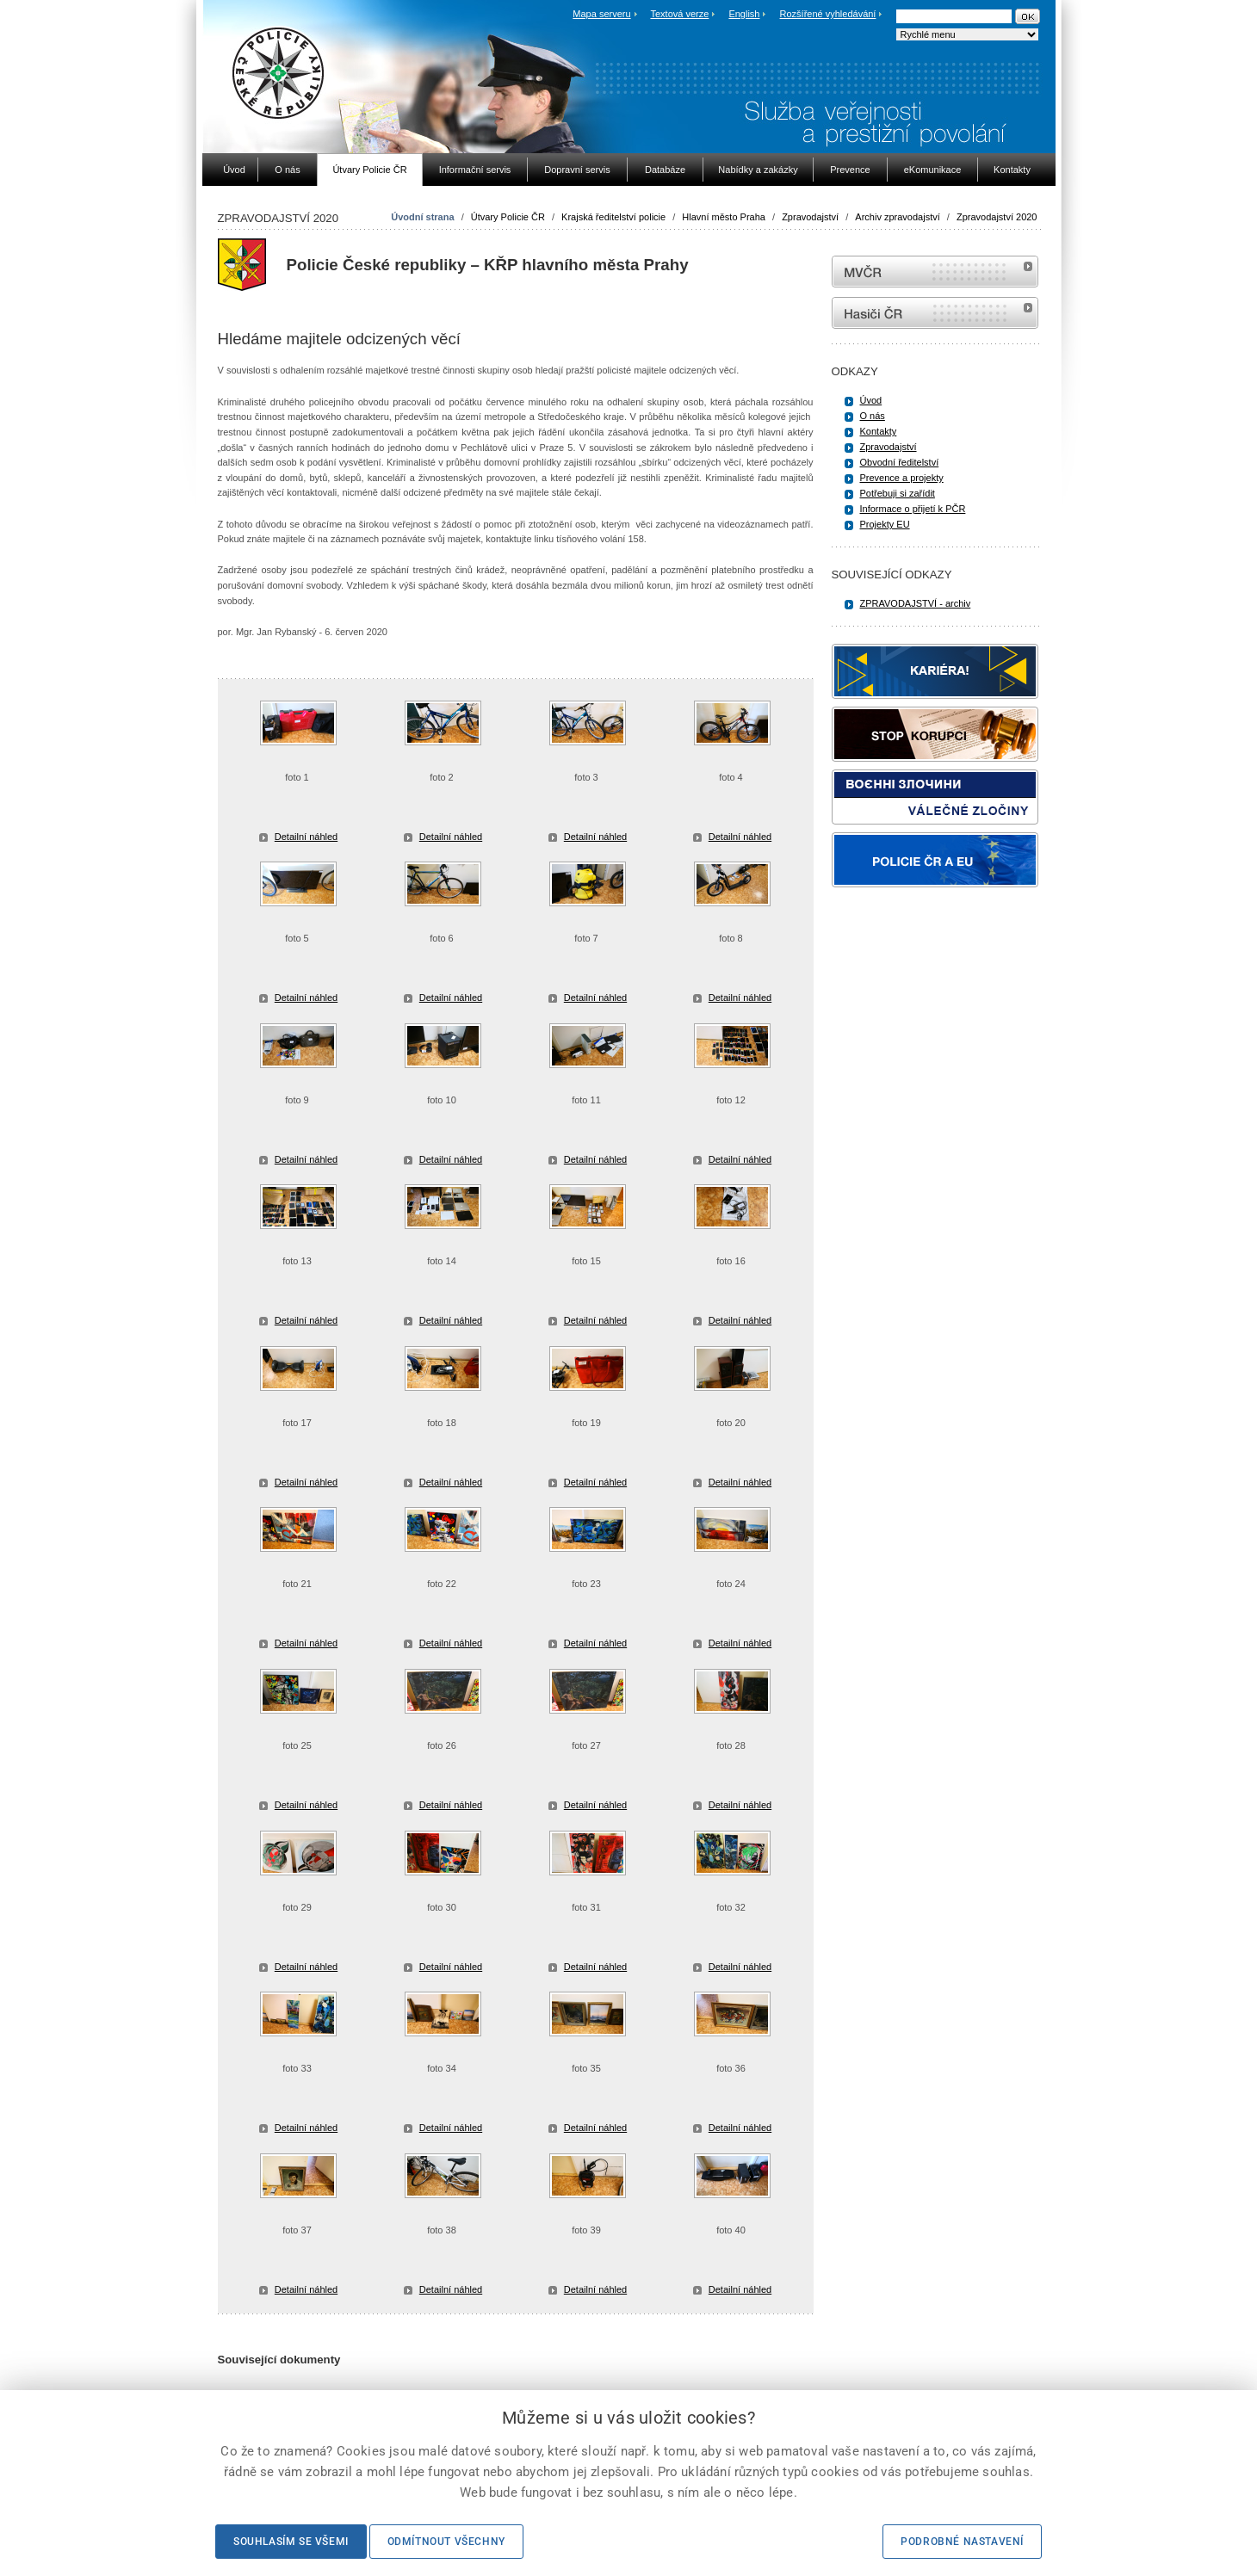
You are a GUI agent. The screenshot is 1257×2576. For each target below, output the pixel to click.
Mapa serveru (601, 14)
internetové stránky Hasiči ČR (935, 313)
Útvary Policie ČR (508, 217)
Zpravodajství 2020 (997, 217)
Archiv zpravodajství (897, 217)
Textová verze (679, 14)
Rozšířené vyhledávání (828, 14)
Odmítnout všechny (446, 2542)
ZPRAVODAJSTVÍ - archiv (915, 603)
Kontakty (878, 431)
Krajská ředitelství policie (613, 217)
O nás (872, 416)
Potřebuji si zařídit (897, 493)
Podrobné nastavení (962, 2542)
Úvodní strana (422, 217)
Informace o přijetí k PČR (913, 508)
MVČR (935, 271)
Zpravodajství (810, 217)
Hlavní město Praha (723, 217)
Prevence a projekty (902, 478)
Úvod (871, 400)
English (743, 14)
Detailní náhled (306, 836)
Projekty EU (885, 524)
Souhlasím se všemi (291, 2542)
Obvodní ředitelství (899, 462)
